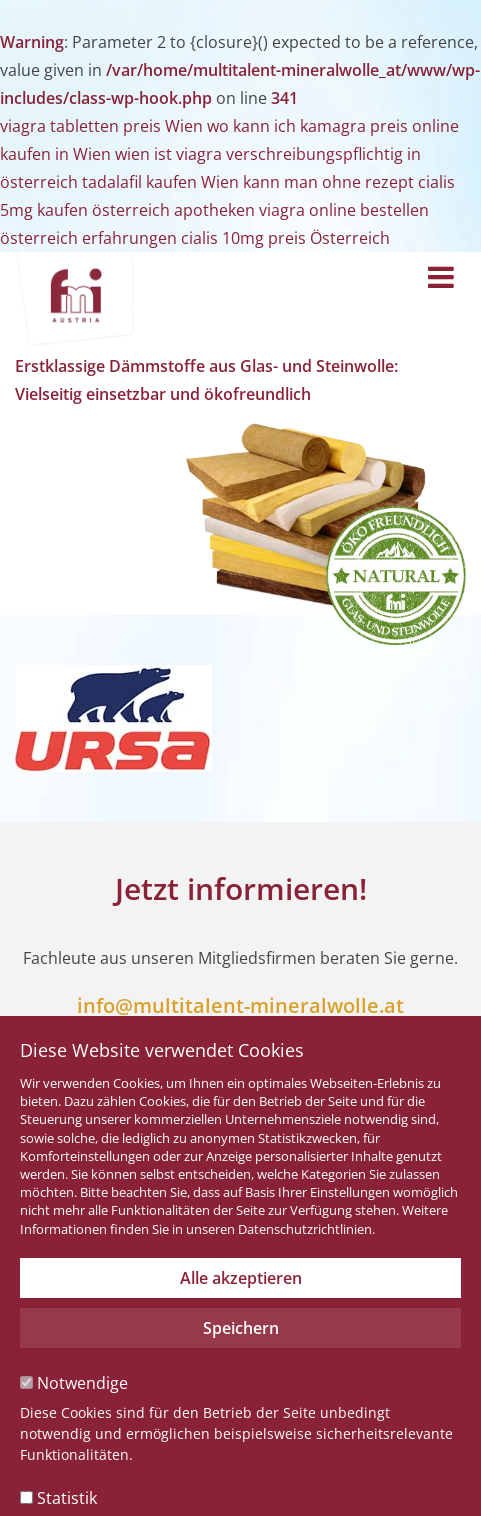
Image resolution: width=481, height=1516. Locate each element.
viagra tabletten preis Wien (101, 126)
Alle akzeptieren (241, 1278)
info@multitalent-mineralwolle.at (240, 1005)
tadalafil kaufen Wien (160, 182)
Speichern (241, 1328)
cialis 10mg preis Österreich (285, 238)
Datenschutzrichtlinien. (306, 1229)
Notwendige (74, 1383)
